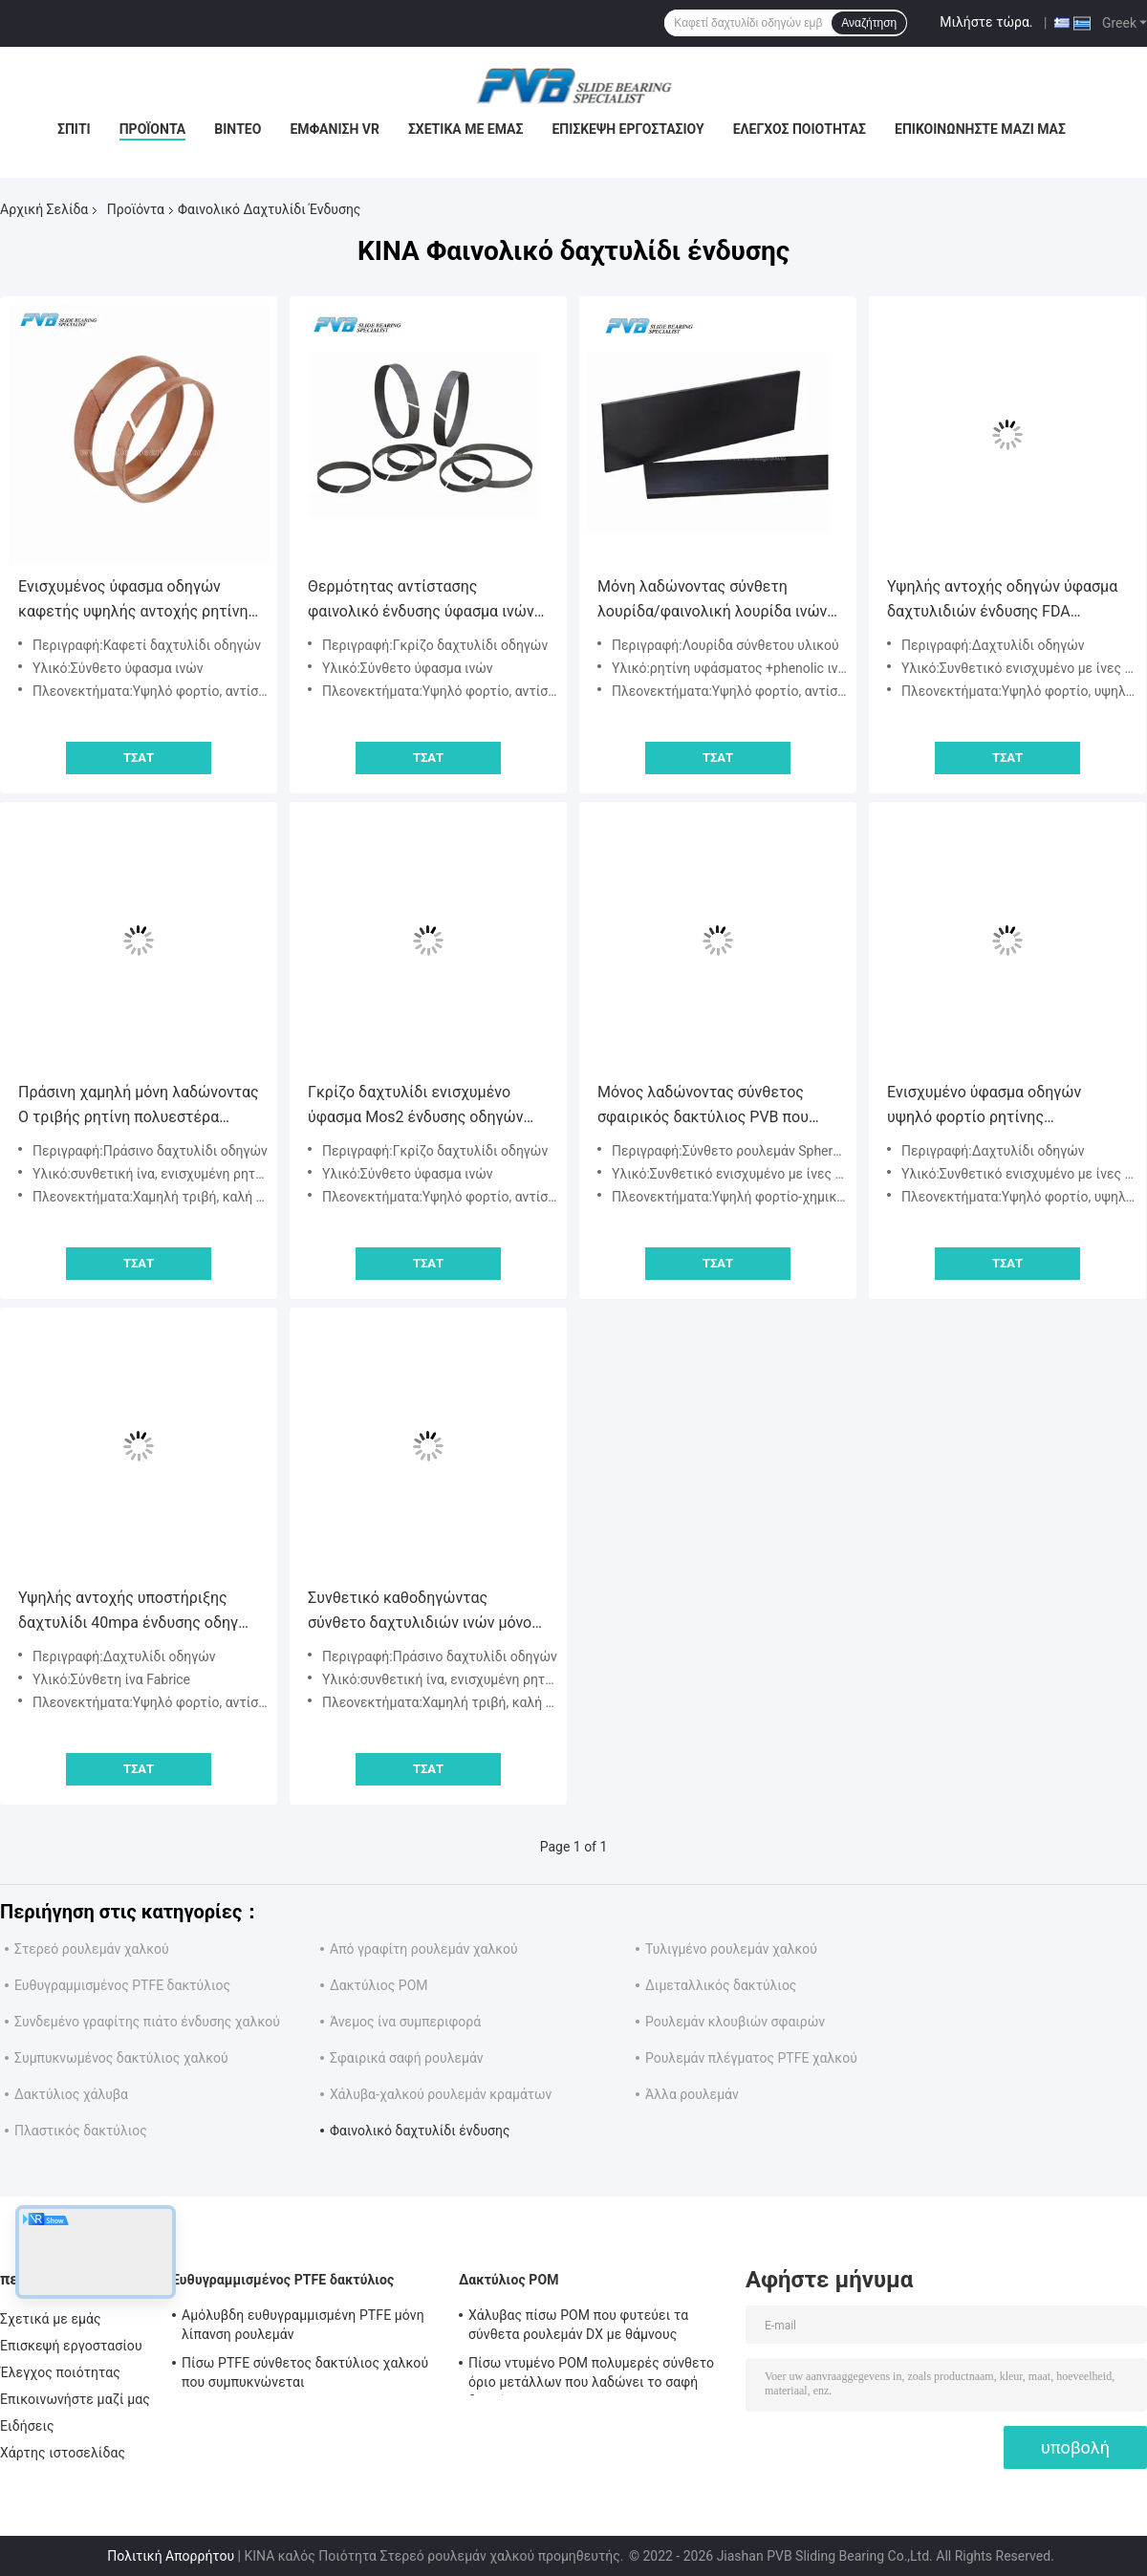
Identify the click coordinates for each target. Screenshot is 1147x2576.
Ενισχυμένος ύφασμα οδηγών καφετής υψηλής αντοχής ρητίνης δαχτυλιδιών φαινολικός (137, 600)
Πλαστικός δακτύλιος (80, 2130)
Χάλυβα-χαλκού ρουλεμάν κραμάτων (441, 2094)
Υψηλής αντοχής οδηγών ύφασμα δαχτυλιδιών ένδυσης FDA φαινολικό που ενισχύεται (1002, 600)
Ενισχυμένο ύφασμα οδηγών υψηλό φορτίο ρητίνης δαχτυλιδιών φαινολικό (984, 1106)
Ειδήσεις (27, 2426)
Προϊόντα (152, 129)
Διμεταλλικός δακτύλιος (720, 1985)
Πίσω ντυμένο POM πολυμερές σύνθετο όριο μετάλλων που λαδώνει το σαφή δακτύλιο (591, 2375)
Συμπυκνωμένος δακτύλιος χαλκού (121, 2058)
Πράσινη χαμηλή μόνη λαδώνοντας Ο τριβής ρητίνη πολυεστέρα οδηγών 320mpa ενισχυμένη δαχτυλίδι (138, 1106)
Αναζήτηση (869, 23)
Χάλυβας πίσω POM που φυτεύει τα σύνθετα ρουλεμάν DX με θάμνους (578, 2324)
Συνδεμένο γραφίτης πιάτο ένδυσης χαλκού (147, 2021)
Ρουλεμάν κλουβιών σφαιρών (735, 2021)
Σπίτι (74, 129)
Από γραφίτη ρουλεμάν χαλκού (424, 1949)
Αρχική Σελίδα (44, 209)
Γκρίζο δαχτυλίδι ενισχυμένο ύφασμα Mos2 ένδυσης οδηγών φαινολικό (416, 1106)
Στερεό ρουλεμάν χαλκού (91, 1949)
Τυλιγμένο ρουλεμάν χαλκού (731, 1949)
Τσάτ (138, 757)
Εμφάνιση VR (334, 129)
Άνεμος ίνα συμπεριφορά (405, 2021)
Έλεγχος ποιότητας (799, 129)
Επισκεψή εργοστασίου (627, 129)
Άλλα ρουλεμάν (692, 2094)
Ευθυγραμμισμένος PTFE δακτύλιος (122, 1985)
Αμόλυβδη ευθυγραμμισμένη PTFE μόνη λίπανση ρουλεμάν (303, 2324)
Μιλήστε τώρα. (986, 22)
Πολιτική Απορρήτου (170, 2556)
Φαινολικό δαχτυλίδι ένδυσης (420, 2130)
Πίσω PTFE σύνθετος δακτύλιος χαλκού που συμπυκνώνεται (305, 2372)
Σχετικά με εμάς (465, 129)
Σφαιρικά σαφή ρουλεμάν (407, 2058)
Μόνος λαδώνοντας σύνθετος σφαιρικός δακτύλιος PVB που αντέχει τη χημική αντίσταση (703, 1106)
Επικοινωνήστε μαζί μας (980, 129)
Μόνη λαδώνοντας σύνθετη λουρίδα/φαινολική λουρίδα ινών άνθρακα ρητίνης (712, 600)
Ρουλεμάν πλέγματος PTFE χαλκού (751, 2058)
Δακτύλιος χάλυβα (71, 2094)
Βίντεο (237, 129)
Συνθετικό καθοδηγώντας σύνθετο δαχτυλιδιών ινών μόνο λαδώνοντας (419, 1612)
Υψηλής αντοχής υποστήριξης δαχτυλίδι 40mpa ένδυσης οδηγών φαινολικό (138, 1612)
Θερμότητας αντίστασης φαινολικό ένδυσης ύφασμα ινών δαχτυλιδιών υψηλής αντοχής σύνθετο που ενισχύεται (421, 600)
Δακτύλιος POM (379, 1985)
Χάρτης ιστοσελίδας (62, 2452)
